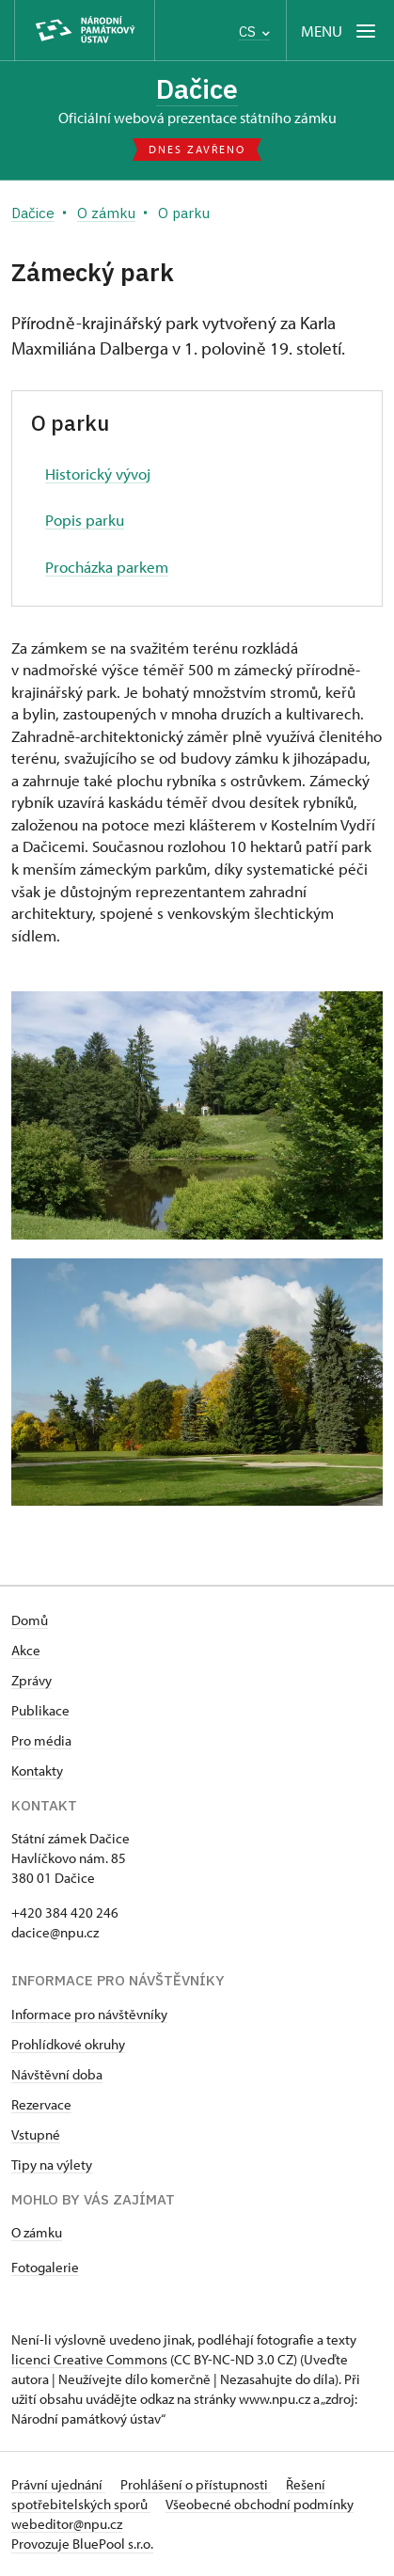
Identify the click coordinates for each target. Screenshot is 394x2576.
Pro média (41, 1740)
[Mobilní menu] (340, 30)
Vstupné (35, 2134)
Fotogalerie (45, 2267)
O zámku (36, 2232)
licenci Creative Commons (89, 2359)
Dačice (197, 88)
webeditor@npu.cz (66, 2524)
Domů (29, 1620)
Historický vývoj (97, 473)
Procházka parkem (106, 567)
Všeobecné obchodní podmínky (259, 2504)
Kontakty (37, 1770)
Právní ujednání (58, 2484)
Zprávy (31, 1680)
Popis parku (84, 519)
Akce (25, 1650)
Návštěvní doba (56, 2074)
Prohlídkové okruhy (68, 2044)
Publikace (40, 1710)
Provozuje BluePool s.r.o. (82, 2543)
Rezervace (41, 2104)
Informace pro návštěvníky (89, 2014)
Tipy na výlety (51, 2164)
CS (254, 31)
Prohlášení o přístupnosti (195, 2484)
